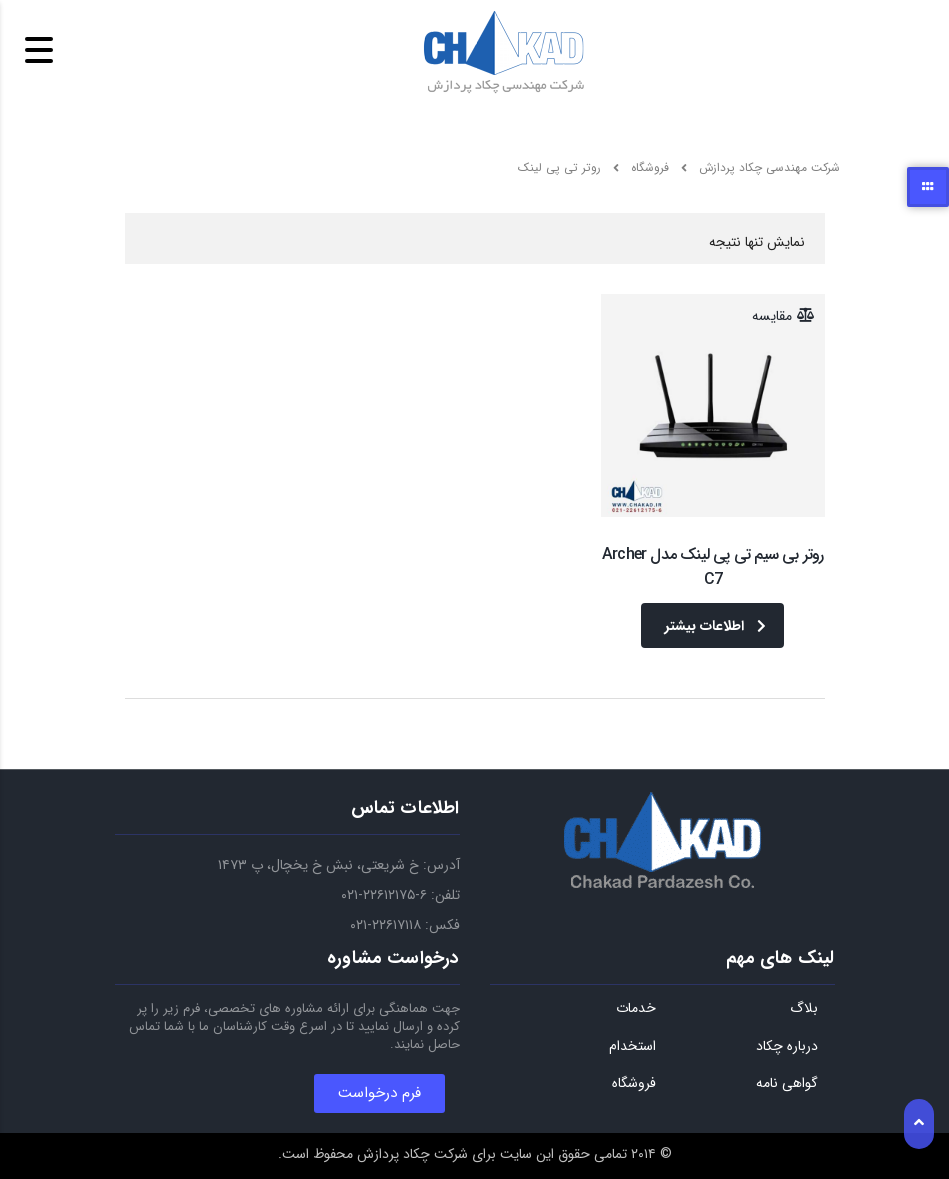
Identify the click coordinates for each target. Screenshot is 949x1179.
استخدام (632, 1047)
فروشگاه (634, 1084)
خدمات (636, 1009)
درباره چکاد (787, 1047)
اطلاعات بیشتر (715, 626)
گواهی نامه (787, 1084)
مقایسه (772, 316)
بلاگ (804, 1009)
